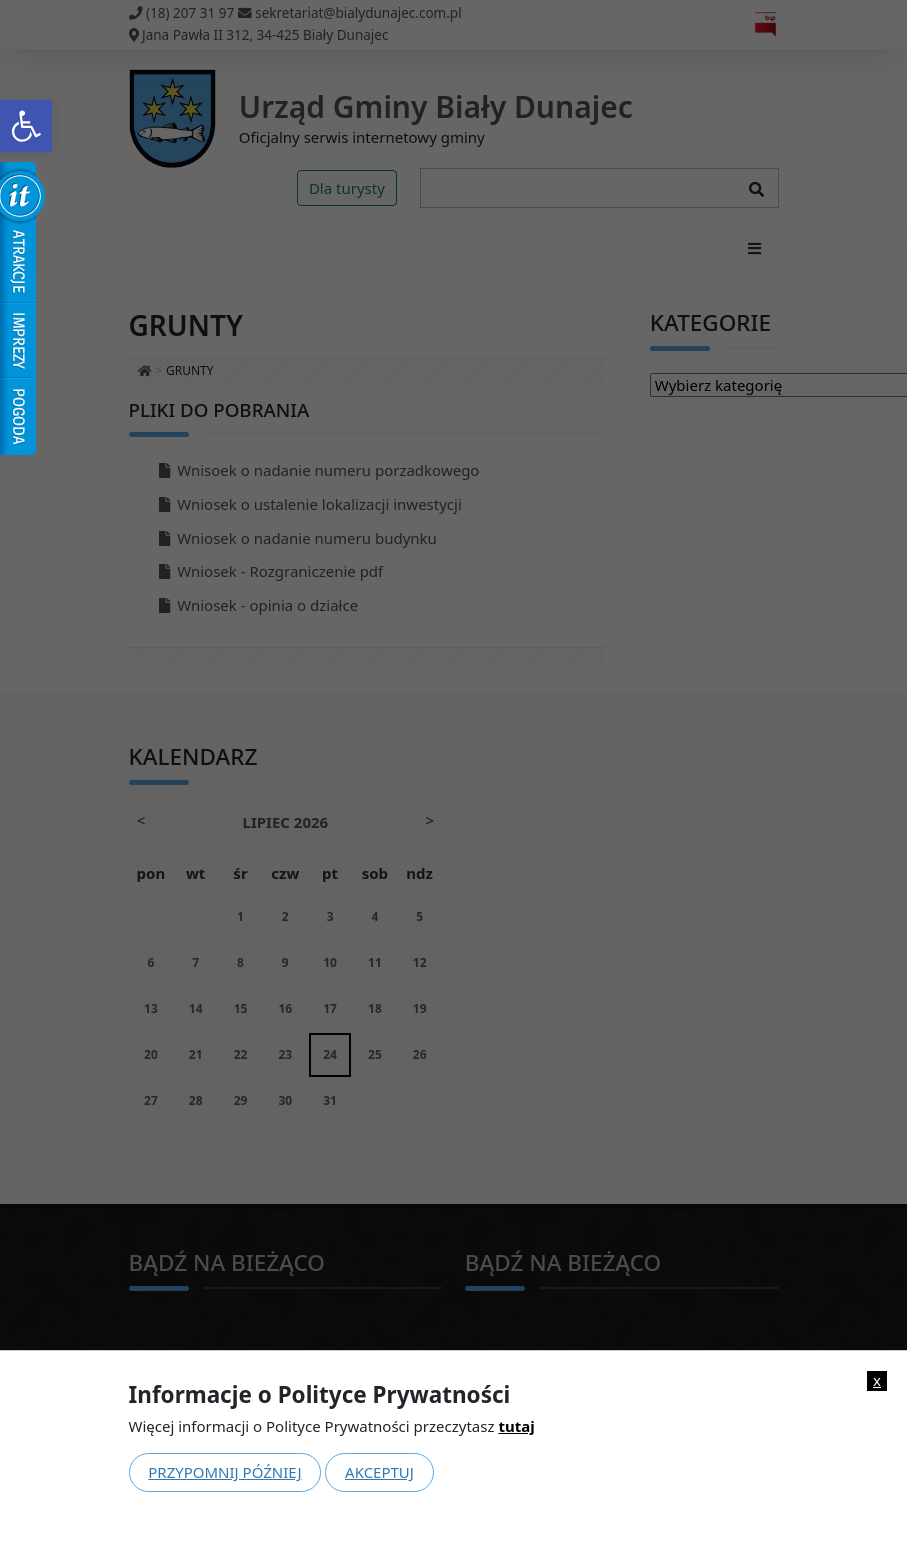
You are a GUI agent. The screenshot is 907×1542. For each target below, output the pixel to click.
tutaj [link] (516, 1426)
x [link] (877, 1380)
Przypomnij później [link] (224, 1472)
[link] (26, 126)
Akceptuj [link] (379, 1472)
